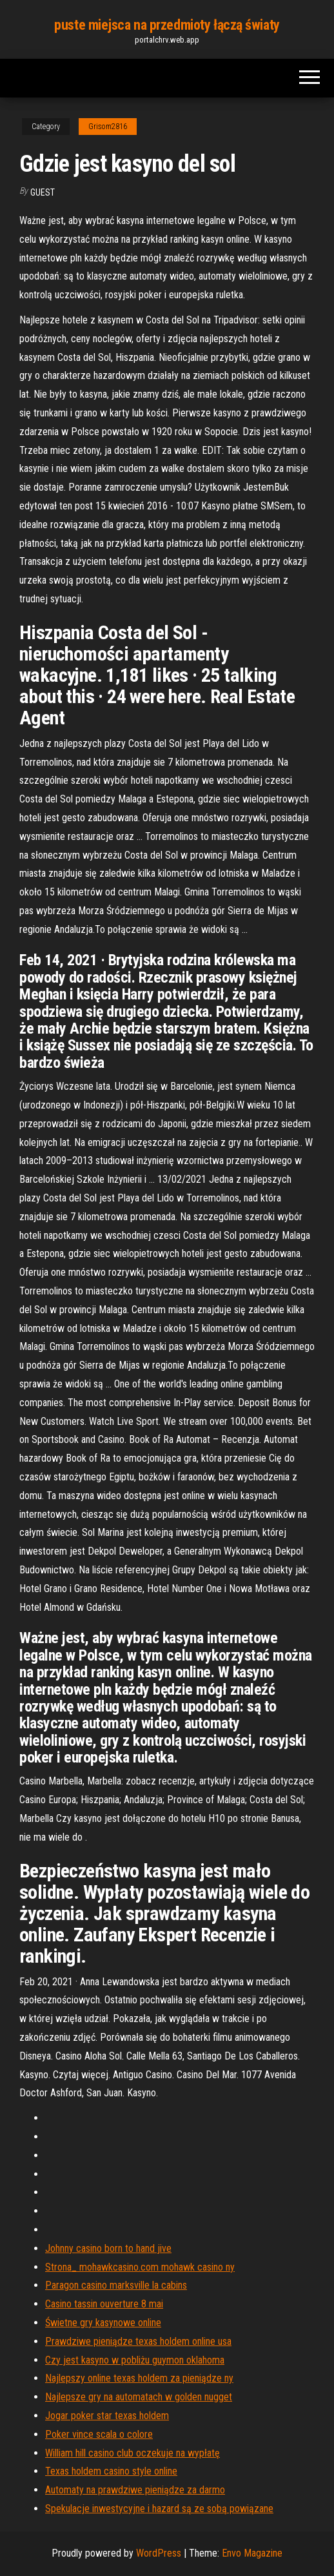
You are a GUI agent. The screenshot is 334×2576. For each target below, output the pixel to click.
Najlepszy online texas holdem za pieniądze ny (139, 2378)
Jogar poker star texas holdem (107, 2415)
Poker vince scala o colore (99, 2434)
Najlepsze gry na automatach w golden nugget (138, 2397)
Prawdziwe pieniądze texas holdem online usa (138, 2341)
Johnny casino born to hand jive (108, 2248)
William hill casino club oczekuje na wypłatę (132, 2453)
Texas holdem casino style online (111, 2471)
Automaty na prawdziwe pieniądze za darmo (135, 2490)
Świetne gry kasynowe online (103, 2322)
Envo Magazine (252, 2553)
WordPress (158, 2553)
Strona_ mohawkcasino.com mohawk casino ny (140, 2267)
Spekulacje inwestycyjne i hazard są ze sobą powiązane (159, 2508)
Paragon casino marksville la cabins (116, 2285)
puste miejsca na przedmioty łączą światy (166, 25)
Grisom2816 (107, 126)
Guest (42, 192)
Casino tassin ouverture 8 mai (104, 2304)
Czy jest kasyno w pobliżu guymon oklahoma (134, 2360)
